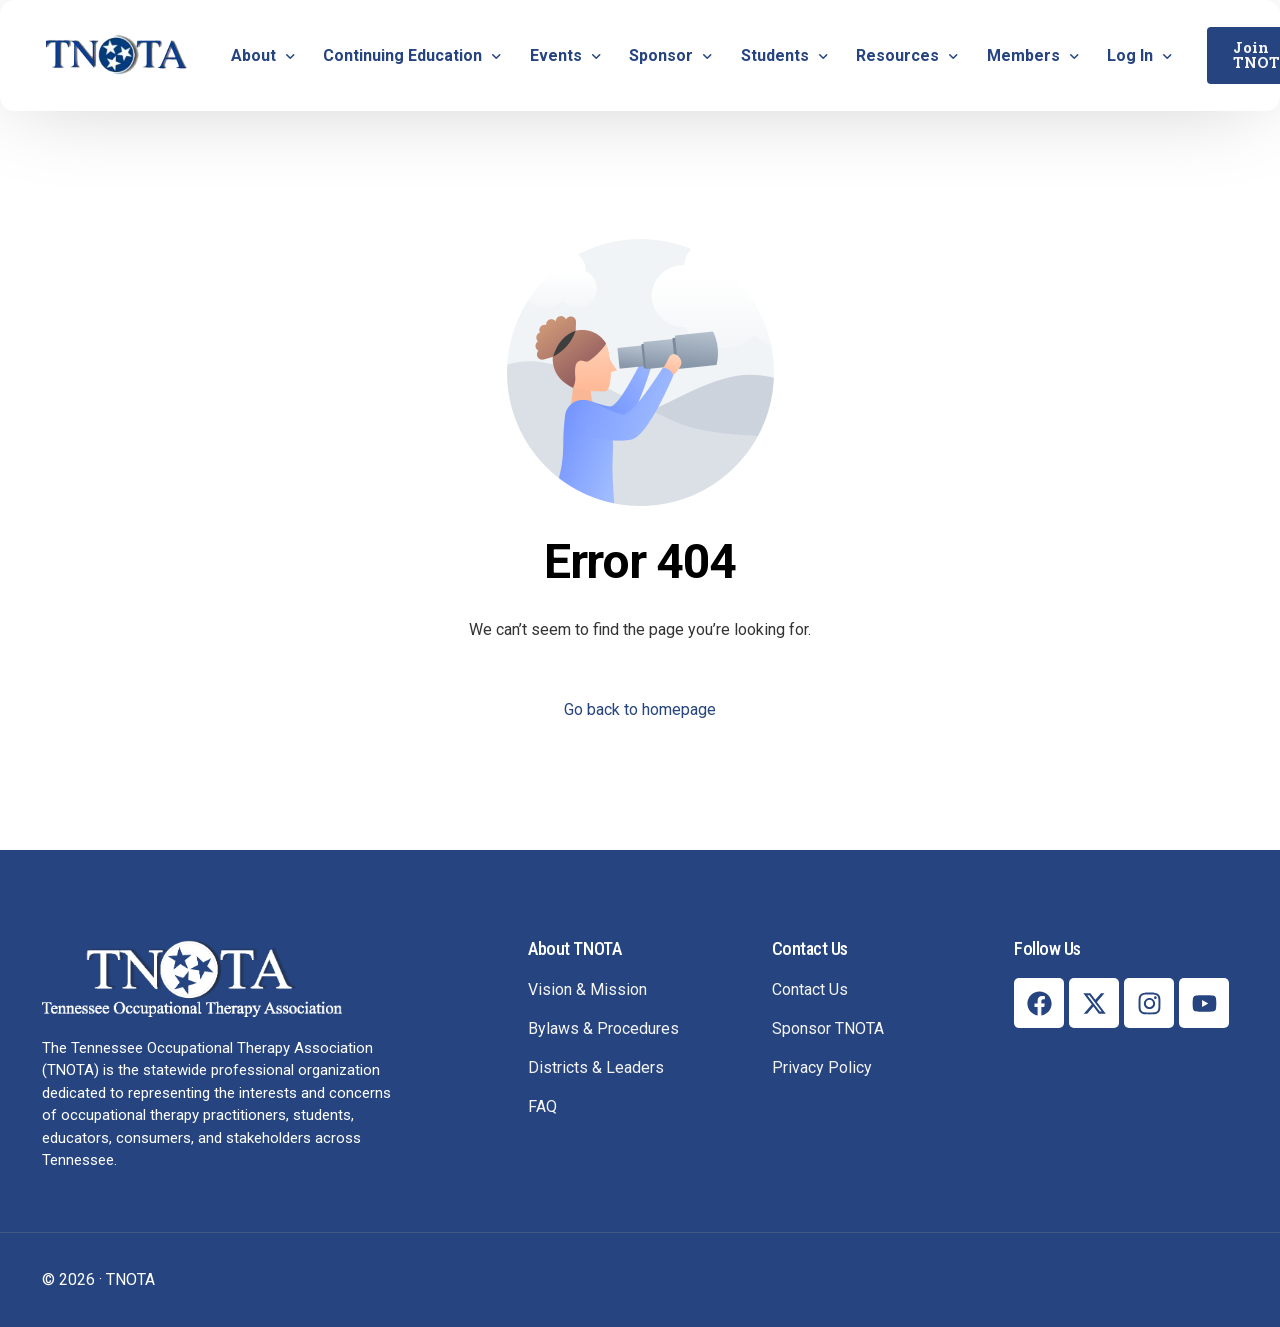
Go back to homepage (640, 709)
